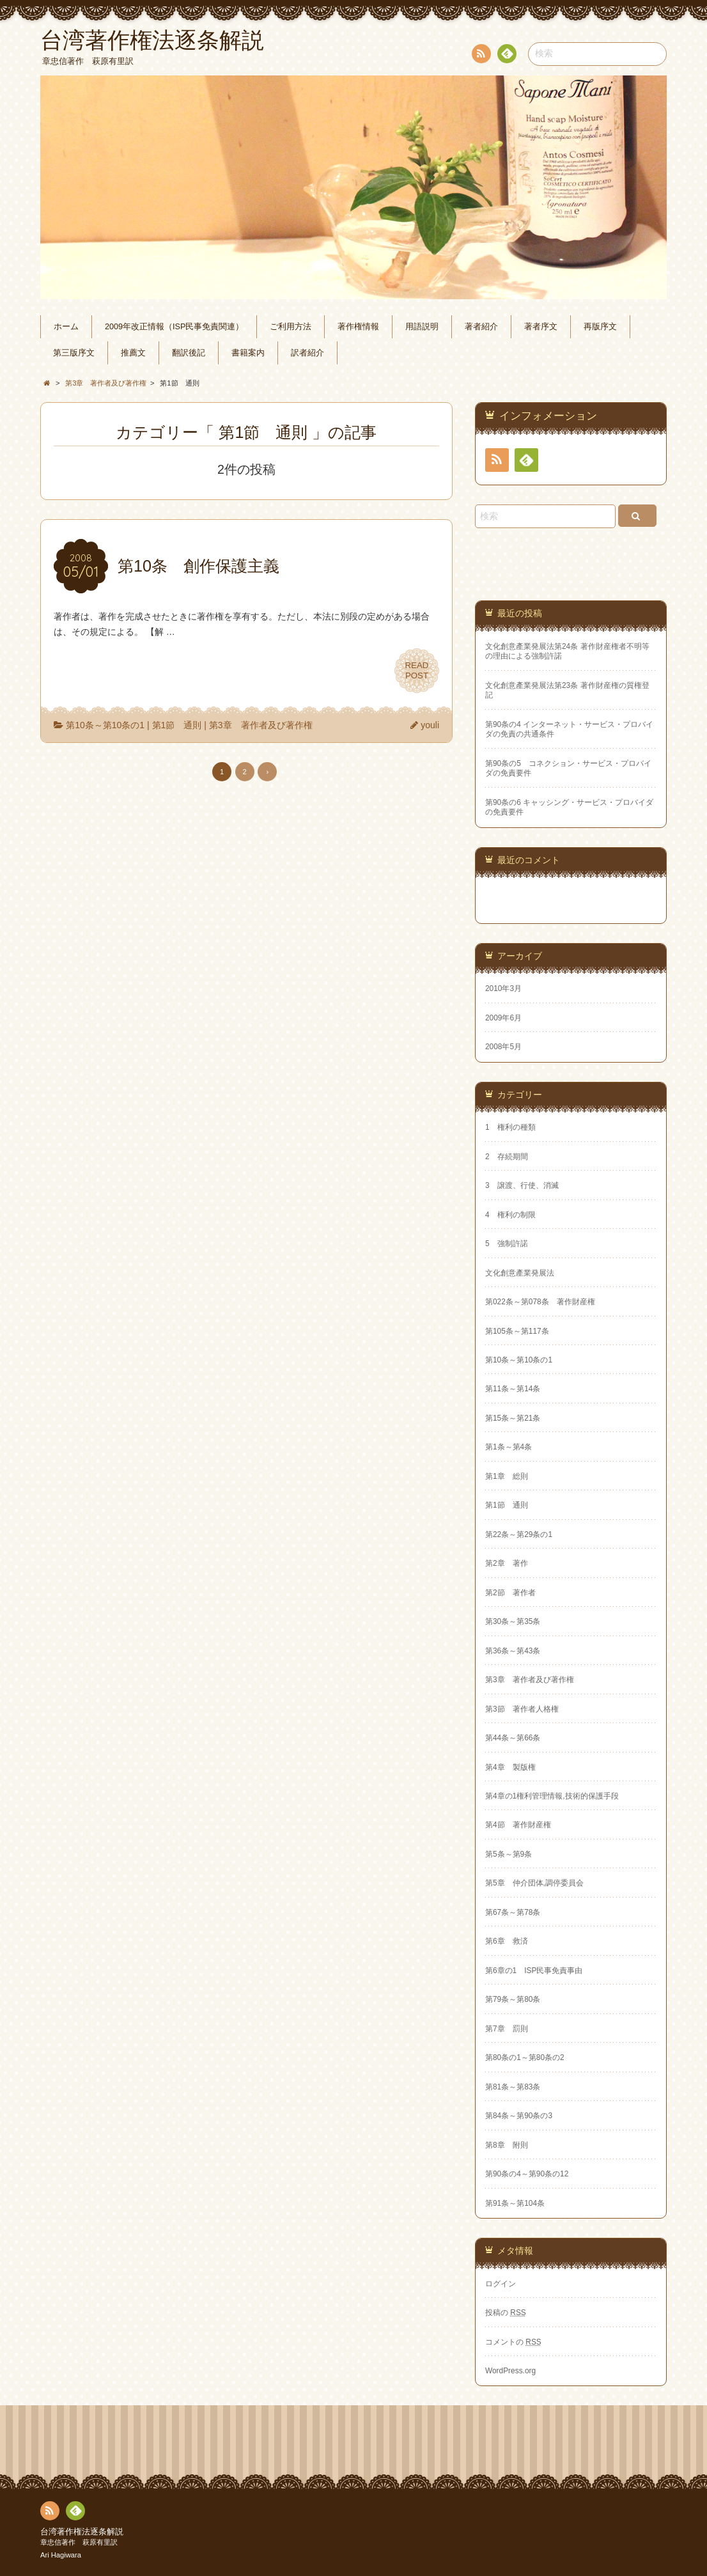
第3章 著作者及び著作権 (261, 725)
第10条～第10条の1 (105, 725)
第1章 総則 (506, 1476)
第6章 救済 (506, 1941)
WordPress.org (510, 2370)
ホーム (66, 326)
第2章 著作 (506, 1563)
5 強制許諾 (506, 1243)
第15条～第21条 (512, 1418)
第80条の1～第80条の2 (524, 2057)
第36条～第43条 (512, 1650)
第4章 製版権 (510, 1767)
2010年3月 (503, 988)
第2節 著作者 (510, 1592)
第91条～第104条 (515, 2203)
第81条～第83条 (512, 2086)
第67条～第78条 (512, 1912)
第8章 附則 (506, 2145)
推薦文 (133, 352)
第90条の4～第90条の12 (526, 2173)
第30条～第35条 (512, 1621)
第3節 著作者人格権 (522, 1709)
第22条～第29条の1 (518, 1534)
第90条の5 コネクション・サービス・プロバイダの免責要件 (568, 768)
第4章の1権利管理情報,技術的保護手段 (552, 1795)
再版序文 (600, 326)
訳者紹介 (307, 352)
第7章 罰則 (506, 2028)
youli (430, 725)
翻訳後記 (188, 352)
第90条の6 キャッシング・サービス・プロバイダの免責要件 (569, 807)
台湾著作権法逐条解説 (81, 2531)
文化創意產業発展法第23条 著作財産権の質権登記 (567, 690)
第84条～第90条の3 (518, 2115)
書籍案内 (248, 352)
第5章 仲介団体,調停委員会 (534, 1882)
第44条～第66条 (512, 1737)
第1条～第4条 (508, 1446)
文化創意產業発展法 (519, 1272)
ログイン (500, 2283)
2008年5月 (503, 1046)
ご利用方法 (290, 326)
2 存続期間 (506, 1156)
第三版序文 (74, 352)
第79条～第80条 (512, 1999)
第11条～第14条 (512, 1388)
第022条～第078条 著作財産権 (540, 1301)
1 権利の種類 (510, 1127)
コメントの (513, 2342)
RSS (480, 56)
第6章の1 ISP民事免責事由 (533, 1970)
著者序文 (540, 326)
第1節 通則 (177, 725)
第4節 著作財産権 (518, 1824)
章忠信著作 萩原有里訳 (79, 2542)
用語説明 (422, 326)
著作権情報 (358, 326)
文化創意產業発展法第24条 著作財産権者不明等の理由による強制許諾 (567, 651)
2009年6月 (503, 1017)
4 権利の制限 (510, 1214)
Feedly (506, 55)
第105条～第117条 (517, 1331)
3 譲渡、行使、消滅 (522, 1185)
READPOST (416, 670)
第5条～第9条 (508, 1854)
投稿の (505, 2312)
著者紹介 (481, 326)
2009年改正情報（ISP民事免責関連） (174, 326)
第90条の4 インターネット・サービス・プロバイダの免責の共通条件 (569, 729)
